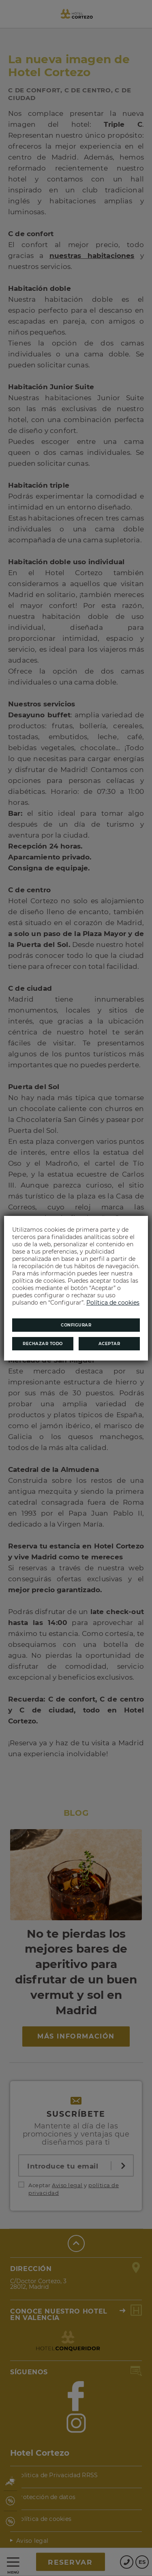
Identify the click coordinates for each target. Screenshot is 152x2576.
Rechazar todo (43, 1343)
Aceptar (109, 1343)
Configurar (76, 1325)
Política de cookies (112, 1302)
